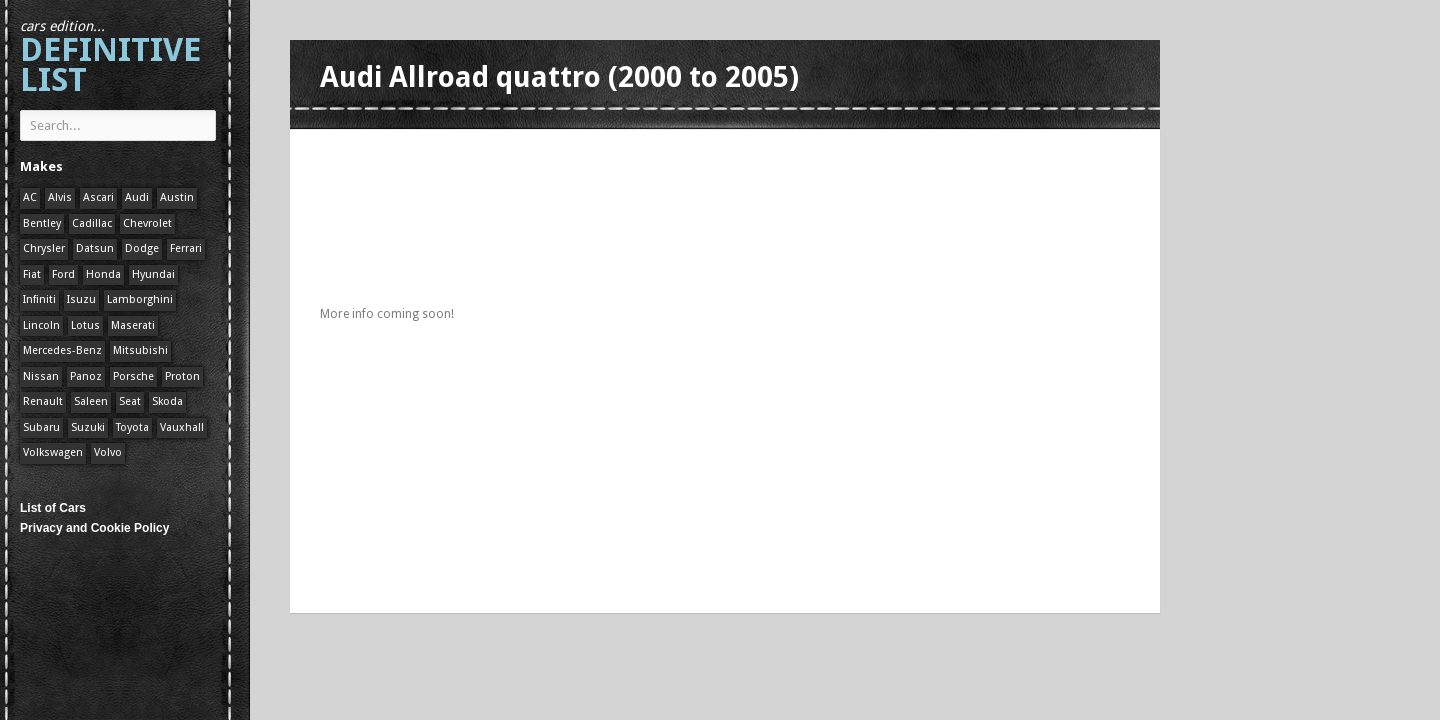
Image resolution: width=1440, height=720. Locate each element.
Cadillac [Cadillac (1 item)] (92, 223)
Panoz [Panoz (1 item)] (86, 376)
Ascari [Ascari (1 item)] (98, 197)
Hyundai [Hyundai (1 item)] (153, 274)
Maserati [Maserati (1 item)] (133, 325)
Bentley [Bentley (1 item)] (42, 223)
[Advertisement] (684, 152)
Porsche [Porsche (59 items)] (133, 376)
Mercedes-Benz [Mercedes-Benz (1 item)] (62, 350)
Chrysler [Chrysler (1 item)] (44, 248)
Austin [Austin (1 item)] (177, 197)
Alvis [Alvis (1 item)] (60, 197)
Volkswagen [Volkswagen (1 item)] (53, 452)
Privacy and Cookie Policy (94, 528)
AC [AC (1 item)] (30, 197)
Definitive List (110, 58)
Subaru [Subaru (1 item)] (41, 427)
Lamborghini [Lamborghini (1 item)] (140, 299)
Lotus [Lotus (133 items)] (85, 325)
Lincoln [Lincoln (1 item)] (41, 325)
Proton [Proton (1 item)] (182, 376)
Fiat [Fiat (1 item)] (32, 274)
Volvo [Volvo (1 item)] (108, 452)
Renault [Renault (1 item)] (43, 401)
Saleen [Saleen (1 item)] (91, 401)
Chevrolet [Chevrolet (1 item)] (147, 223)
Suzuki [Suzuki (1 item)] (88, 427)
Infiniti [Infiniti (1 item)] (39, 299)
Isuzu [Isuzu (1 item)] (81, 299)
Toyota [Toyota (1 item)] (132, 427)
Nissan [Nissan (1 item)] (41, 376)
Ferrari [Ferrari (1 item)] (186, 248)
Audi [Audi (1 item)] (137, 197)
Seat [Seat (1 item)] (130, 401)
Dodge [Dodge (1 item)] (142, 248)
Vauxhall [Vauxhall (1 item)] (182, 427)
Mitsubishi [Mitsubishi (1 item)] (140, 350)
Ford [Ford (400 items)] (63, 274)
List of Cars (53, 508)
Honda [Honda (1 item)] (103, 274)
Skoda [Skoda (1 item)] (167, 401)
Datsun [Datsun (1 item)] (95, 248)
